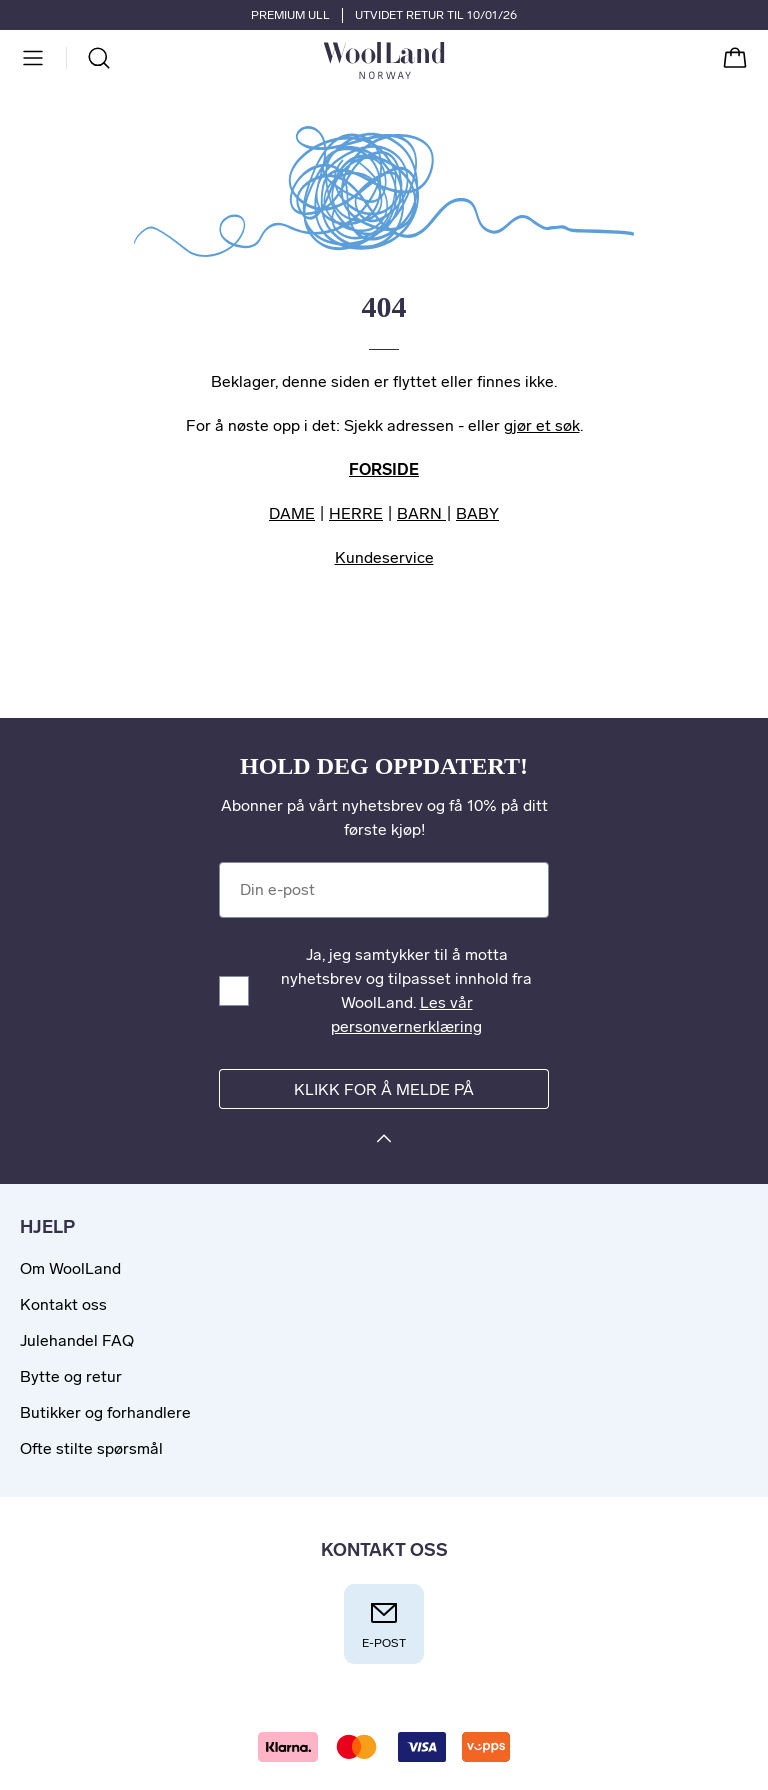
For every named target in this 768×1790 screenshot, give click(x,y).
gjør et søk (542, 425)
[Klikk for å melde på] (384, 1141)
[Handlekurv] (735, 58)
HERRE (356, 513)
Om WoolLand (70, 1268)
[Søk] (99, 58)
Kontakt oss (63, 1304)
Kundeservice (384, 557)
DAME (292, 513)
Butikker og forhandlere (105, 1412)
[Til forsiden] (444, 60)
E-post (384, 1623)
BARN (421, 513)
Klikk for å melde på (384, 1089)
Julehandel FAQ (77, 1340)
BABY (477, 513)
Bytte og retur (71, 1376)
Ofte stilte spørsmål (91, 1448)
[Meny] (33, 58)
